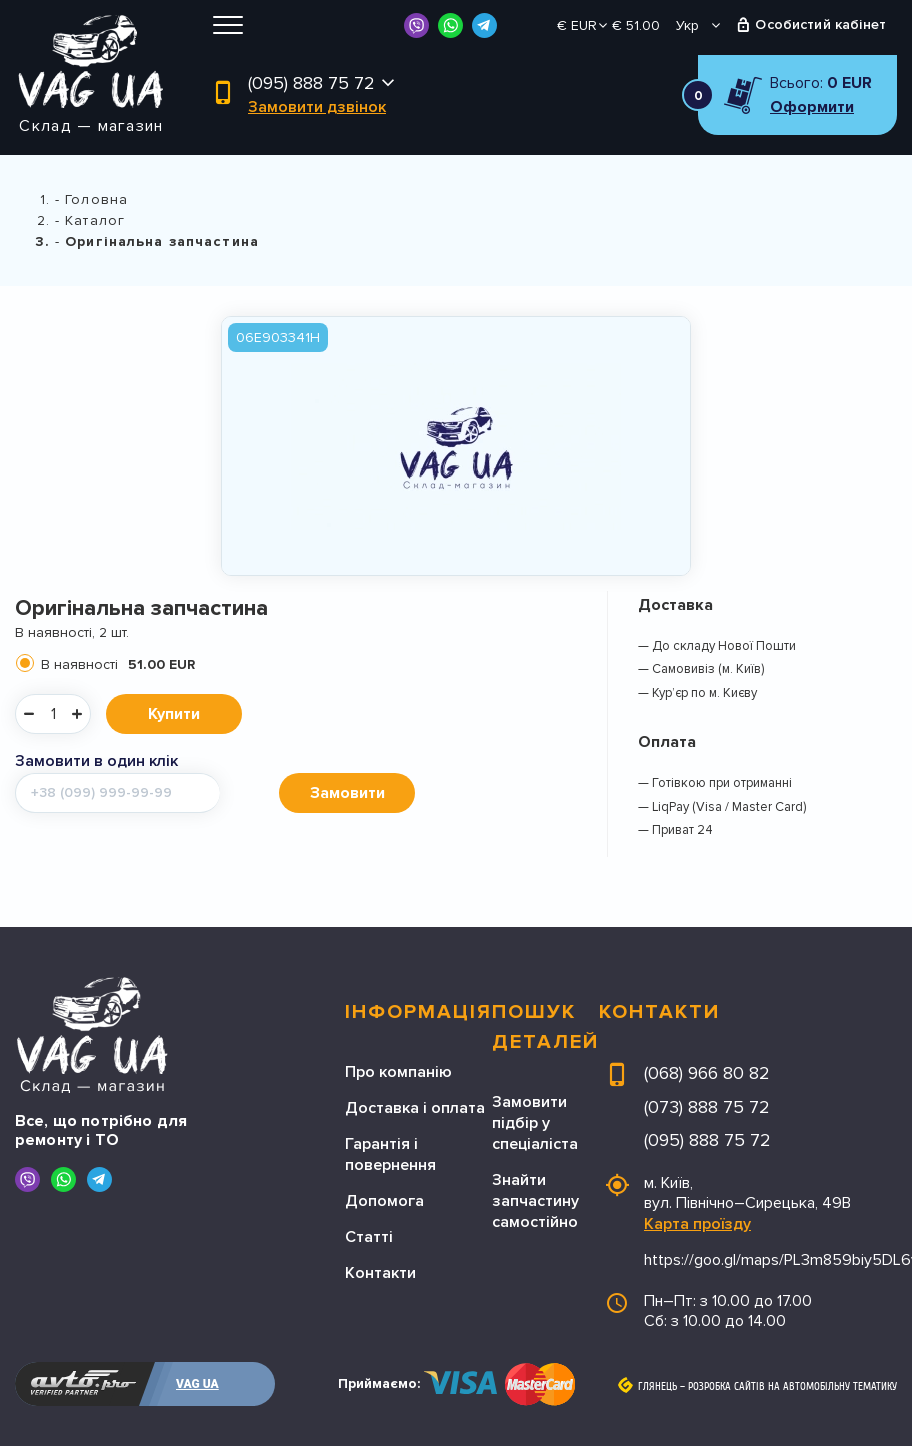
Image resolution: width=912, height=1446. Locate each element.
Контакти (380, 1273)
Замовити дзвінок (317, 107)
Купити (174, 714)
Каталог (95, 220)
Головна (96, 199)
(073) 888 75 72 (707, 1107)
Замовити (347, 793)
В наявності (118, 664)
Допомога (384, 1201)
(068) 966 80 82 (707, 1073)
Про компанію (398, 1072)
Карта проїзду (697, 1224)
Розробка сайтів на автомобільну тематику (792, 1387)
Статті (369, 1237)
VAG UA (197, 1384)
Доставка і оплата (415, 1108)
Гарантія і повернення (390, 1154)
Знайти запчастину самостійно (535, 1201)
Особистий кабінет (820, 24)
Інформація (418, 1012)
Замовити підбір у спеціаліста (535, 1123)
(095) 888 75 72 (311, 83)
